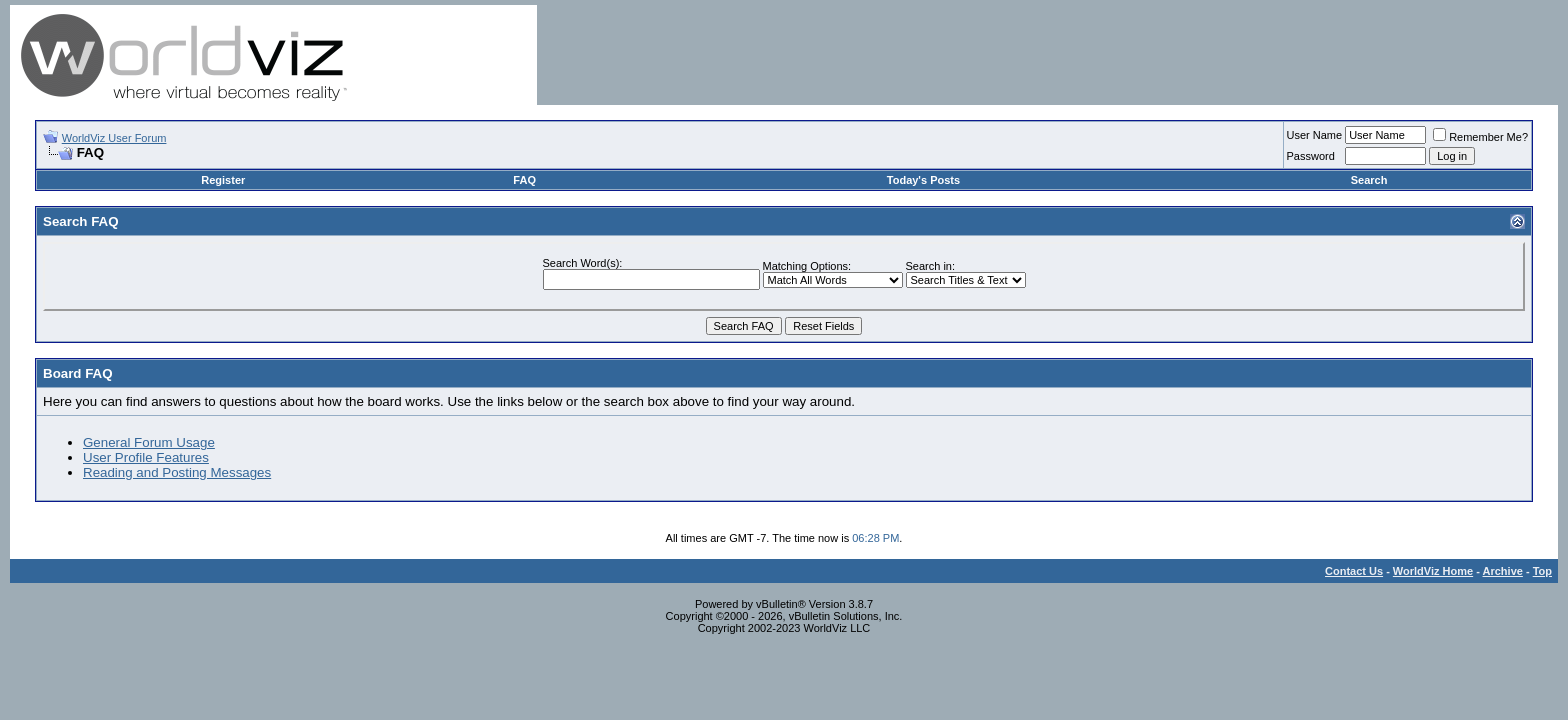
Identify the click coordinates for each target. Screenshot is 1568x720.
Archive (1503, 571)
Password (1311, 156)
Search (1369, 180)
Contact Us (1354, 571)
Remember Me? (1480, 137)
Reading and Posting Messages (177, 472)
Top (1542, 571)
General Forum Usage (149, 442)
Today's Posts (923, 180)
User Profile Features (146, 457)
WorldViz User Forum (114, 138)
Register (223, 180)
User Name (1315, 135)
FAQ (524, 180)
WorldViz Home (1433, 571)
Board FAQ (78, 373)
